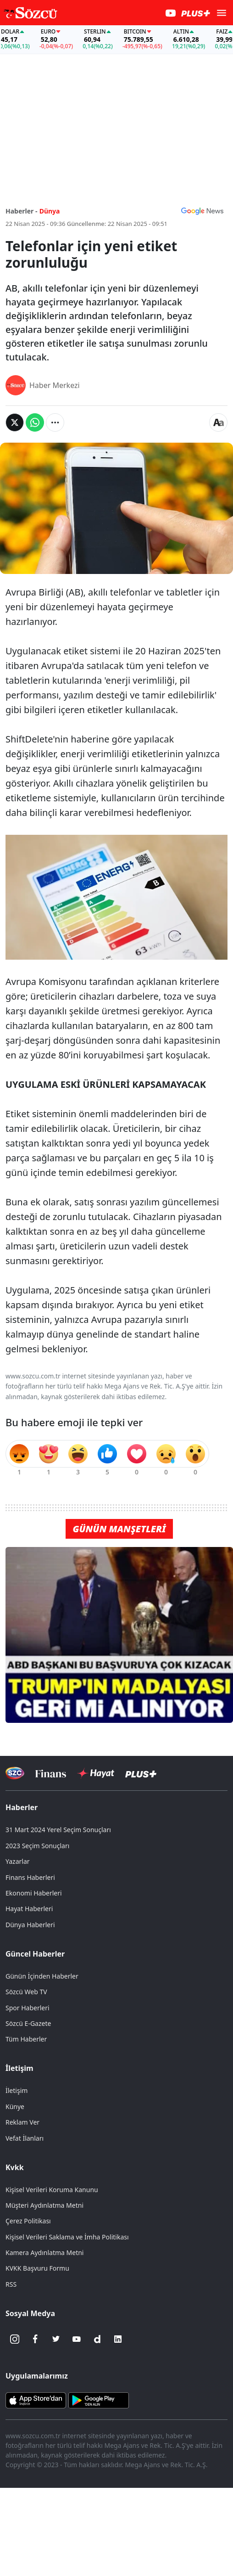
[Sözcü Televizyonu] (15, 1773)
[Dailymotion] (97, 2339)
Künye (15, 2106)
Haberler (22, 1807)
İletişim (19, 2068)
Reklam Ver (22, 2122)
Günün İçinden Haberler (42, 1976)
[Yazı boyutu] (218, 422)
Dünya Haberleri (30, 1924)
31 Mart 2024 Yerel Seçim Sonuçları (58, 1829)
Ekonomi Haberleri (34, 1893)
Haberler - (21, 211)
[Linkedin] (118, 2339)
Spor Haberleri (28, 2007)
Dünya (49, 211)
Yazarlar (18, 1861)
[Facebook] (35, 2339)
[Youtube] (76, 2339)
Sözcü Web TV (26, 1991)
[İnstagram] (15, 2339)
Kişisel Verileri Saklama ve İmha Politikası (67, 2237)
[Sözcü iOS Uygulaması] (36, 2400)
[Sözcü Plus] (140, 1773)
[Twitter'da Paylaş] (15, 422)
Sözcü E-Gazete (28, 2023)
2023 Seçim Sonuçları (37, 1845)
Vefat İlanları (25, 2138)
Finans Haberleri (30, 1877)
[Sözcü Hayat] (95, 1773)
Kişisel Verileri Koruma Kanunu (52, 2189)
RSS (11, 2284)
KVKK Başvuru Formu (37, 2268)
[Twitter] (56, 2339)
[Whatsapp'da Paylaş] (35, 422)
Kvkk (15, 2167)
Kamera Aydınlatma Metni (44, 2252)
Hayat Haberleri (29, 1908)
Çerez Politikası (28, 2220)
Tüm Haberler (26, 2039)
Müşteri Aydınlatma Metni (44, 2205)
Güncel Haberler (35, 1954)
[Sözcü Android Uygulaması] (98, 2400)
